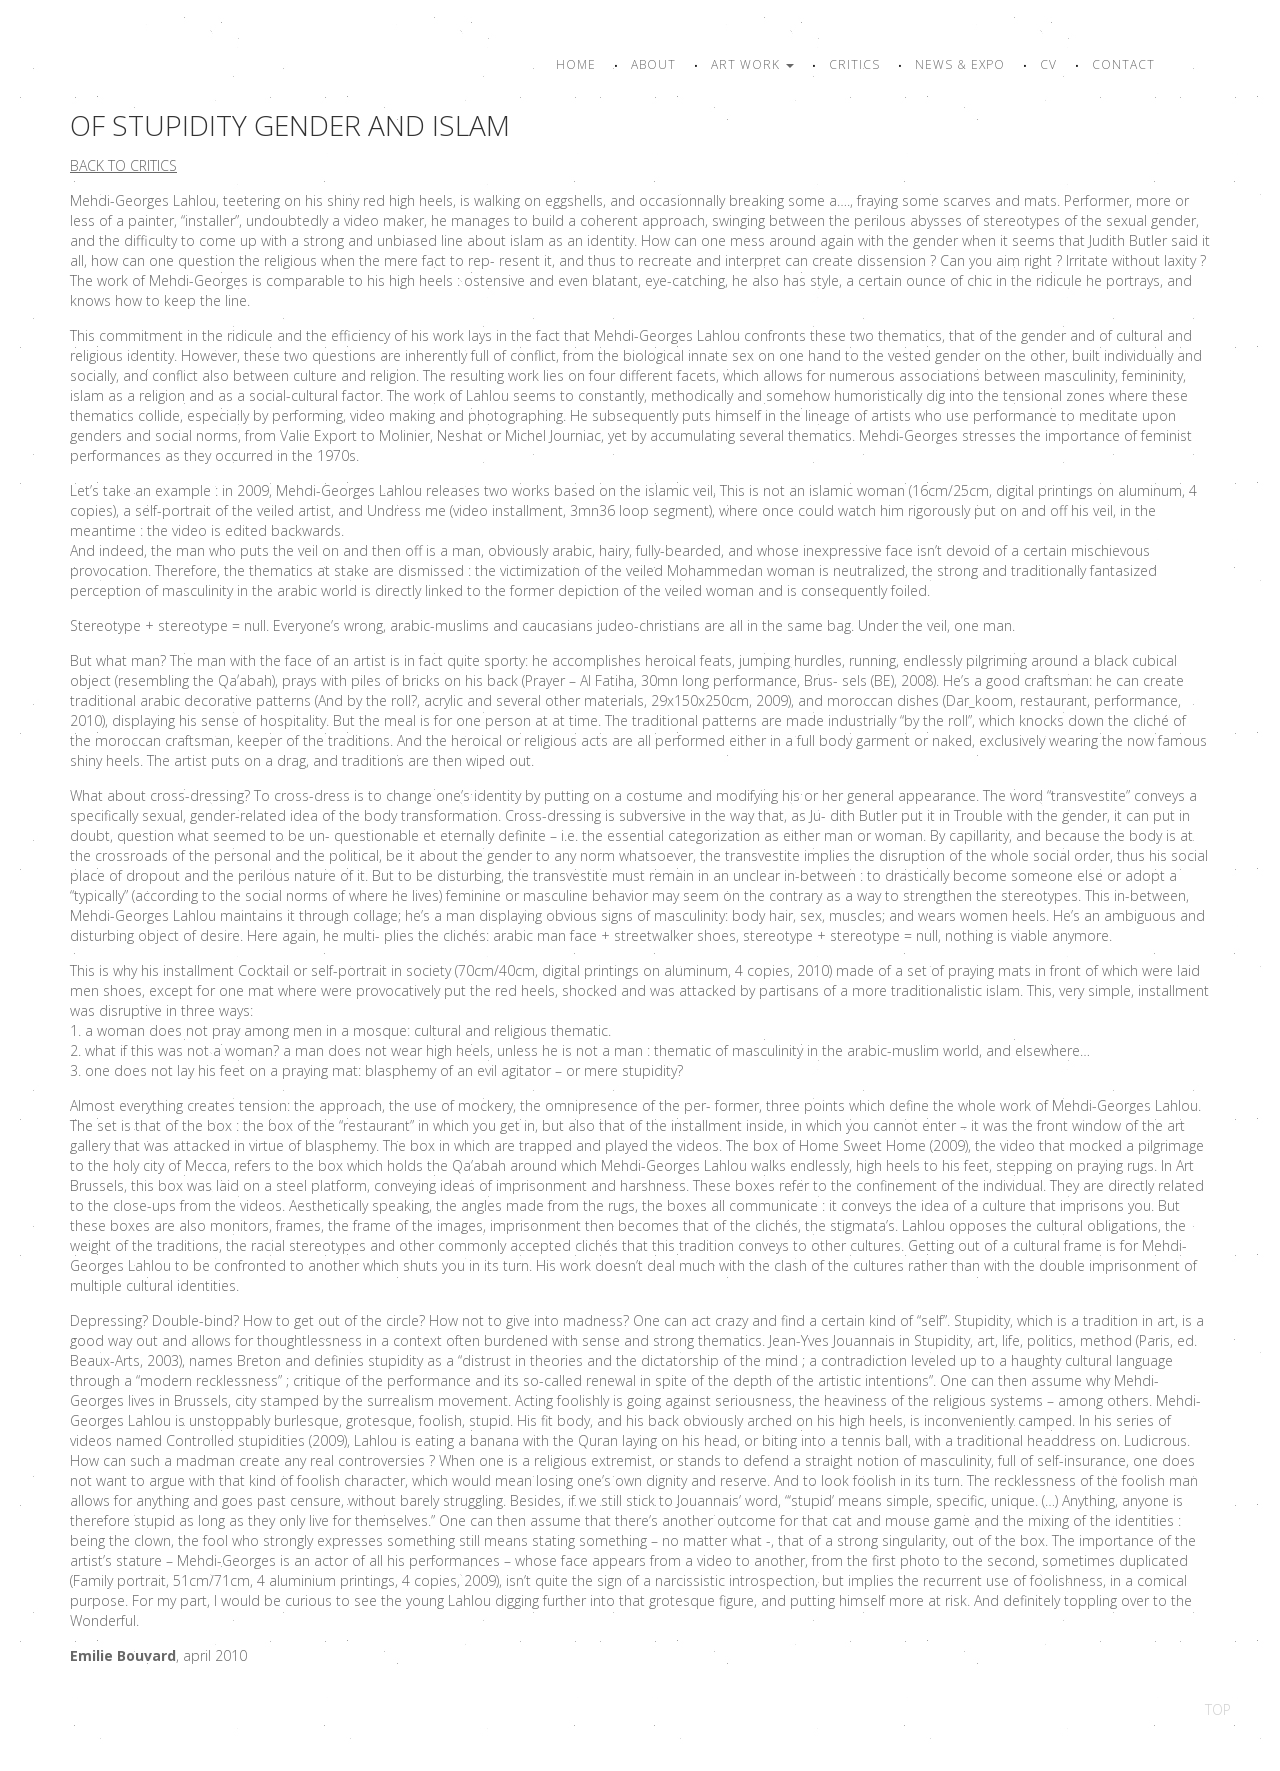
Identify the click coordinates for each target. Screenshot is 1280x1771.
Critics (854, 64)
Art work (752, 64)
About (653, 64)
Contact (1123, 64)
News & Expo (960, 64)
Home (576, 64)
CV (1048, 64)
